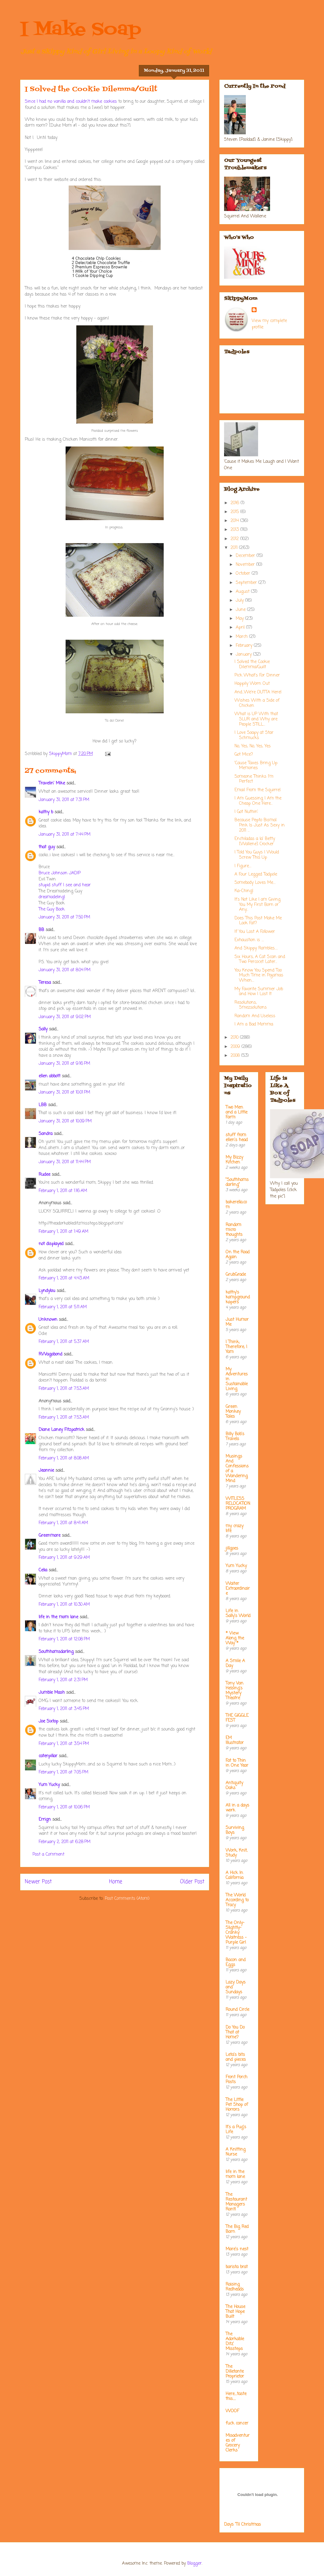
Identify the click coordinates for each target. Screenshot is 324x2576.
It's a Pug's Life (236, 2129)
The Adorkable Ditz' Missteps (235, 2341)
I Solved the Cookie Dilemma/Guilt (252, 664)
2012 (235, 539)
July (240, 600)
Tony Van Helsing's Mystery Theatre (234, 1690)
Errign (45, 1819)
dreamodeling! (52, 897)
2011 (235, 548)
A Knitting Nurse (236, 2152)
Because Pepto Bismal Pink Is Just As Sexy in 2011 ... (259, 825)
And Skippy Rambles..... (256, 948)
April (241, 627)
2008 (236, 1055)
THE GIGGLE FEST (237, 1718)
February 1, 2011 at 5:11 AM (63, 1307)
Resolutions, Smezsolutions (250, 1005)
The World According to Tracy (237, 1900)
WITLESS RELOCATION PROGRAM (238, 1504)
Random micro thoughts (234, 1230)
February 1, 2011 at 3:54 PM (64, 1744)
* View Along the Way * (235, 1638)
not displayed (51, 1244)
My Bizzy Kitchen (234, 1160)
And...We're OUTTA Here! (258, 692)
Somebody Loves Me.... (255, 883)
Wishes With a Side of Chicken (257, 703)
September (247, 583)
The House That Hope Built (235, 2312)
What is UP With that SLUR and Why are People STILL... (256, 719)
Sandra (45, 1134)
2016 (236, 503)
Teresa (45, 982)
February (245, 645)
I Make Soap (80, 30)
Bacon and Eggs (236, 1962)
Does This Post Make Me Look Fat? (258, 921)
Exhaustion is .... (249, 940)
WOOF (232, 2411)
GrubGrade (236, 1274)
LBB (43, 1105)
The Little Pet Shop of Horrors (237, 2105)
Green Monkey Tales (233, 1412)
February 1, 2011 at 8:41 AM (63, 1523)
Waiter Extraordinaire (238, 1589)
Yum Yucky (49, 1785)
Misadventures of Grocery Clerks (238, 2443)
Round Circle (237, 2010)
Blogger (194, 2563)
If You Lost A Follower (254, 932)
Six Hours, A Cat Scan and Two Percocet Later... (259, 959)
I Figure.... (242, 866)
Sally (43, 1029)
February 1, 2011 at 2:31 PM (63, 1680)
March (242, 637)
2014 (235, 521)
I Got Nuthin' (246, 812)
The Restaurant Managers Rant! (236, 2202)
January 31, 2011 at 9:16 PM (64, 1063)
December (246, 556)
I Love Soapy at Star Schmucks (253, 735)
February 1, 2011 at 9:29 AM (64, 1557)
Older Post (192, 1882)
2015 (235, 512)
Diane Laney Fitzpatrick (61, 1430)
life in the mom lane (58, 1617)
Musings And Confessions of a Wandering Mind (237, 1468)
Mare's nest (237, 2249)
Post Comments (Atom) (127, 1899)
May (240, 618)
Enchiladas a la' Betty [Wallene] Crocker (254, 841)
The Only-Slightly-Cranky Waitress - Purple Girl (236, 1933)
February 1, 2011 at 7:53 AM (64, 1389)
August (243, 591)
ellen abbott (49, 1076)
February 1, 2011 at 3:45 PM (64, 1709)
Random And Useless (254, 1016)
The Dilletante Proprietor (235, 2371)
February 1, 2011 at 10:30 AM (64, 1604)
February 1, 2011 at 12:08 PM (64, 1639)
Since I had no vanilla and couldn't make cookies (71, 101)
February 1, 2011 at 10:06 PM (64, 1807)
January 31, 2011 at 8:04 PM (64, 970)
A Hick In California (234, 1875)
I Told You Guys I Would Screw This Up (256, 855)
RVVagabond (50, 1354)
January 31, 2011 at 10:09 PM (65, 1121)
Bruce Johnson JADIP (60, 873)
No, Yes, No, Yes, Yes (252, 746)
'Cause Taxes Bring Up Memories (255, 766)
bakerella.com (236, 1204)
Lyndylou (47, 1291)
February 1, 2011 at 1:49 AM (63, 1232)
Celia (43, 1570)
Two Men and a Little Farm (236, 1112)
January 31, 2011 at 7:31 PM (64, 800)
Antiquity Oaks (234, 1785)
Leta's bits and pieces (236, 2057)
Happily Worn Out (252, 683)
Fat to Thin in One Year (237, 1763)
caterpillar (48, 1756)
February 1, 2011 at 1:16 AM (63, 1191)
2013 (235, 530)
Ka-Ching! (243, 891)
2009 (236, 1047)
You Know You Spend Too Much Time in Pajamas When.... (258, 975)
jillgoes (232, 1548)
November (246, 565)
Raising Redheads (235, 2287)
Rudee (44, 1174)
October (244, 573)
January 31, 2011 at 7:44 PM (64, 834)
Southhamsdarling (56, 1652)
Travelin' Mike (52, 783)
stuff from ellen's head (237, 1137)
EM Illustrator (235, 1740)
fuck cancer (237, 2423)
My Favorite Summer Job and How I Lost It (258, 992)
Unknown (48, 1320)
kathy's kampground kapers (238, 1297)
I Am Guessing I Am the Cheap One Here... (257, 801)
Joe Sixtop (48, 1721)
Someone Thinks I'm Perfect (253, 779)
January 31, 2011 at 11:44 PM (65, 1162)
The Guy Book (52, 909)
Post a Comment (48, 1854)
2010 (235, 1037)
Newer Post (38, 1882)
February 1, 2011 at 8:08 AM (64, 1458)
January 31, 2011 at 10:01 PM (64, 1092)
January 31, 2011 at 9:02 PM (65, 1017)
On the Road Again (238, 1254)
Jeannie (46, 1470)
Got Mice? (243, 754)
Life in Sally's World (238, 1613)
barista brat (237, 2267)
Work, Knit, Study (236, 1853)
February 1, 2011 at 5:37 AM (64, 1342)
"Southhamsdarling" (237, 1182)
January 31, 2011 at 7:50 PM (64, 917)
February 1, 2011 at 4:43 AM (64, 1278)
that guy (47, 847)
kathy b (46, 812)
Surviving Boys (235, 1830)
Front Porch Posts (236, 2079)
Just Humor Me (237, 1322)
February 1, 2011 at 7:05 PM (63, 1772)
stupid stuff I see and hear (65, 885)
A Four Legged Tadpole (255, 874)
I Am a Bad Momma (253, 1024)
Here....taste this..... (236, 2396)
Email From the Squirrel (257, 790)
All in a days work (237, 1808)
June (241, 610)
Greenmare (49, 1535)
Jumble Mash (52, 1692)
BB (41, 930)
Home (115, 1882)
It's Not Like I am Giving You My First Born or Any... (257, 904)
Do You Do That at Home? (235, 2032)
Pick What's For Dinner (257, 675)
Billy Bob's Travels (235, 1436)
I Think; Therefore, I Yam (236, 1347)
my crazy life (234, 1528)
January (244, 654)
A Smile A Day (235, 1663)
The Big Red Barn (237, 2229)
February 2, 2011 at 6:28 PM (64, 1842)
